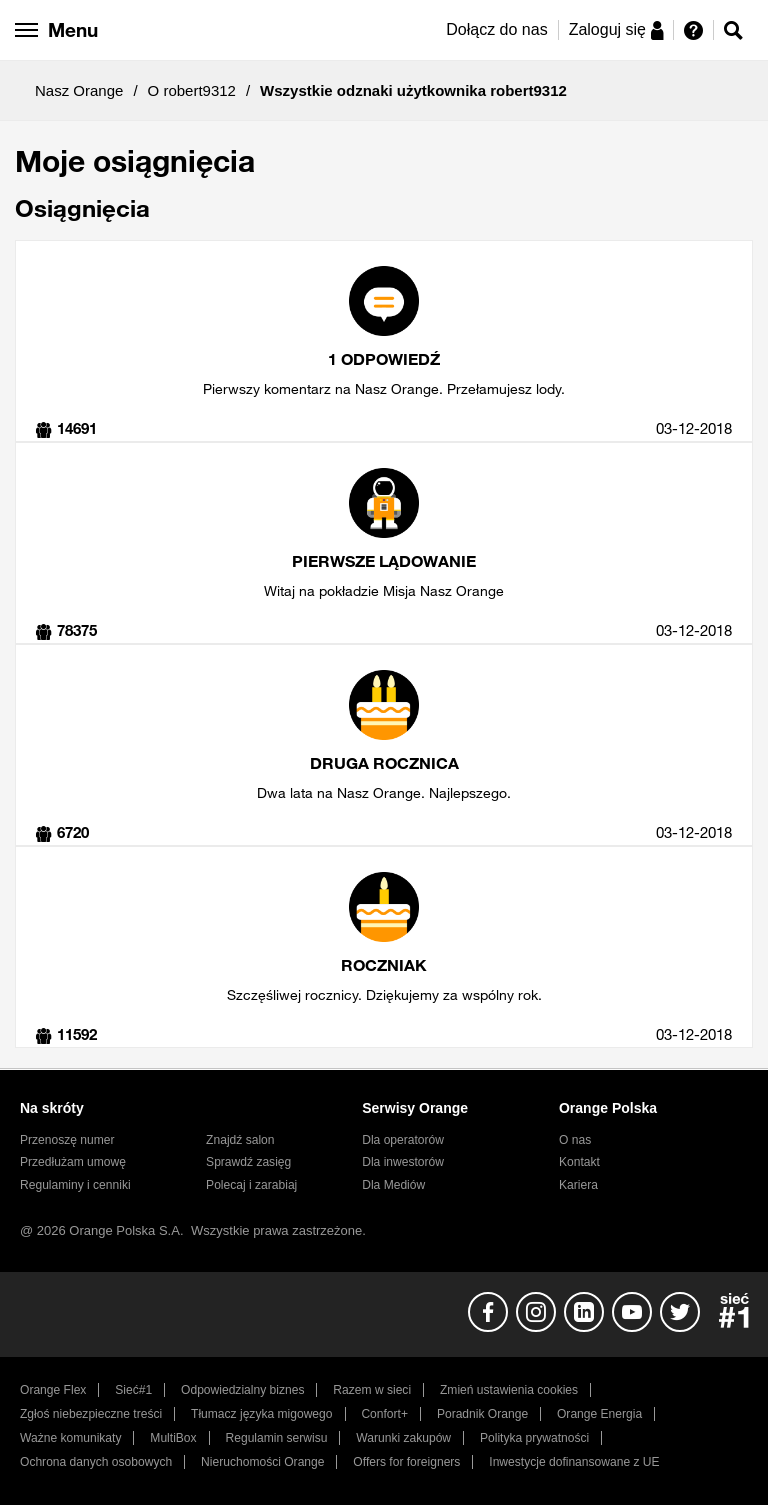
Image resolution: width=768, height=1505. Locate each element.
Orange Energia (599, 1414)
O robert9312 (192, 90)
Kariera (578, 1185)
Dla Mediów (393, 1185)
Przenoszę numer (67, 1140)
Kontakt (579, 1162)
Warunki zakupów (403, 1438)
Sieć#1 (133, 1390)
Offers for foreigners (406, 1462)
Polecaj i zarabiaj (251, 1185)
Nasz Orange (79, 90)
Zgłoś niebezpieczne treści (91, 1414)
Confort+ (384, 1414)
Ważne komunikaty (70, 1438)
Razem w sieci (372, 1390)
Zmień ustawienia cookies (509, 1390)
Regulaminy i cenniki (75, 1185)
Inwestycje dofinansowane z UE (574, 1462)
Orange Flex (53, 1390)
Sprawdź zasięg (248, 1162)
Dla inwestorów (403, 1162)
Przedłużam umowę (73, 1162)
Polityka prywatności (534, 1438)
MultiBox (173, 1438)
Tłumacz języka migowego (261, 1414)
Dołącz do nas (496, 29)
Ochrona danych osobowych (96, 1462)
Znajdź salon (240, 1140)
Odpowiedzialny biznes (242, 1390)
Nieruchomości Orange (262, 1462)
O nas (575, 1140)
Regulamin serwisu (277, 1438)
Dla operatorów (403, 1140)
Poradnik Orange (482, 1414)
